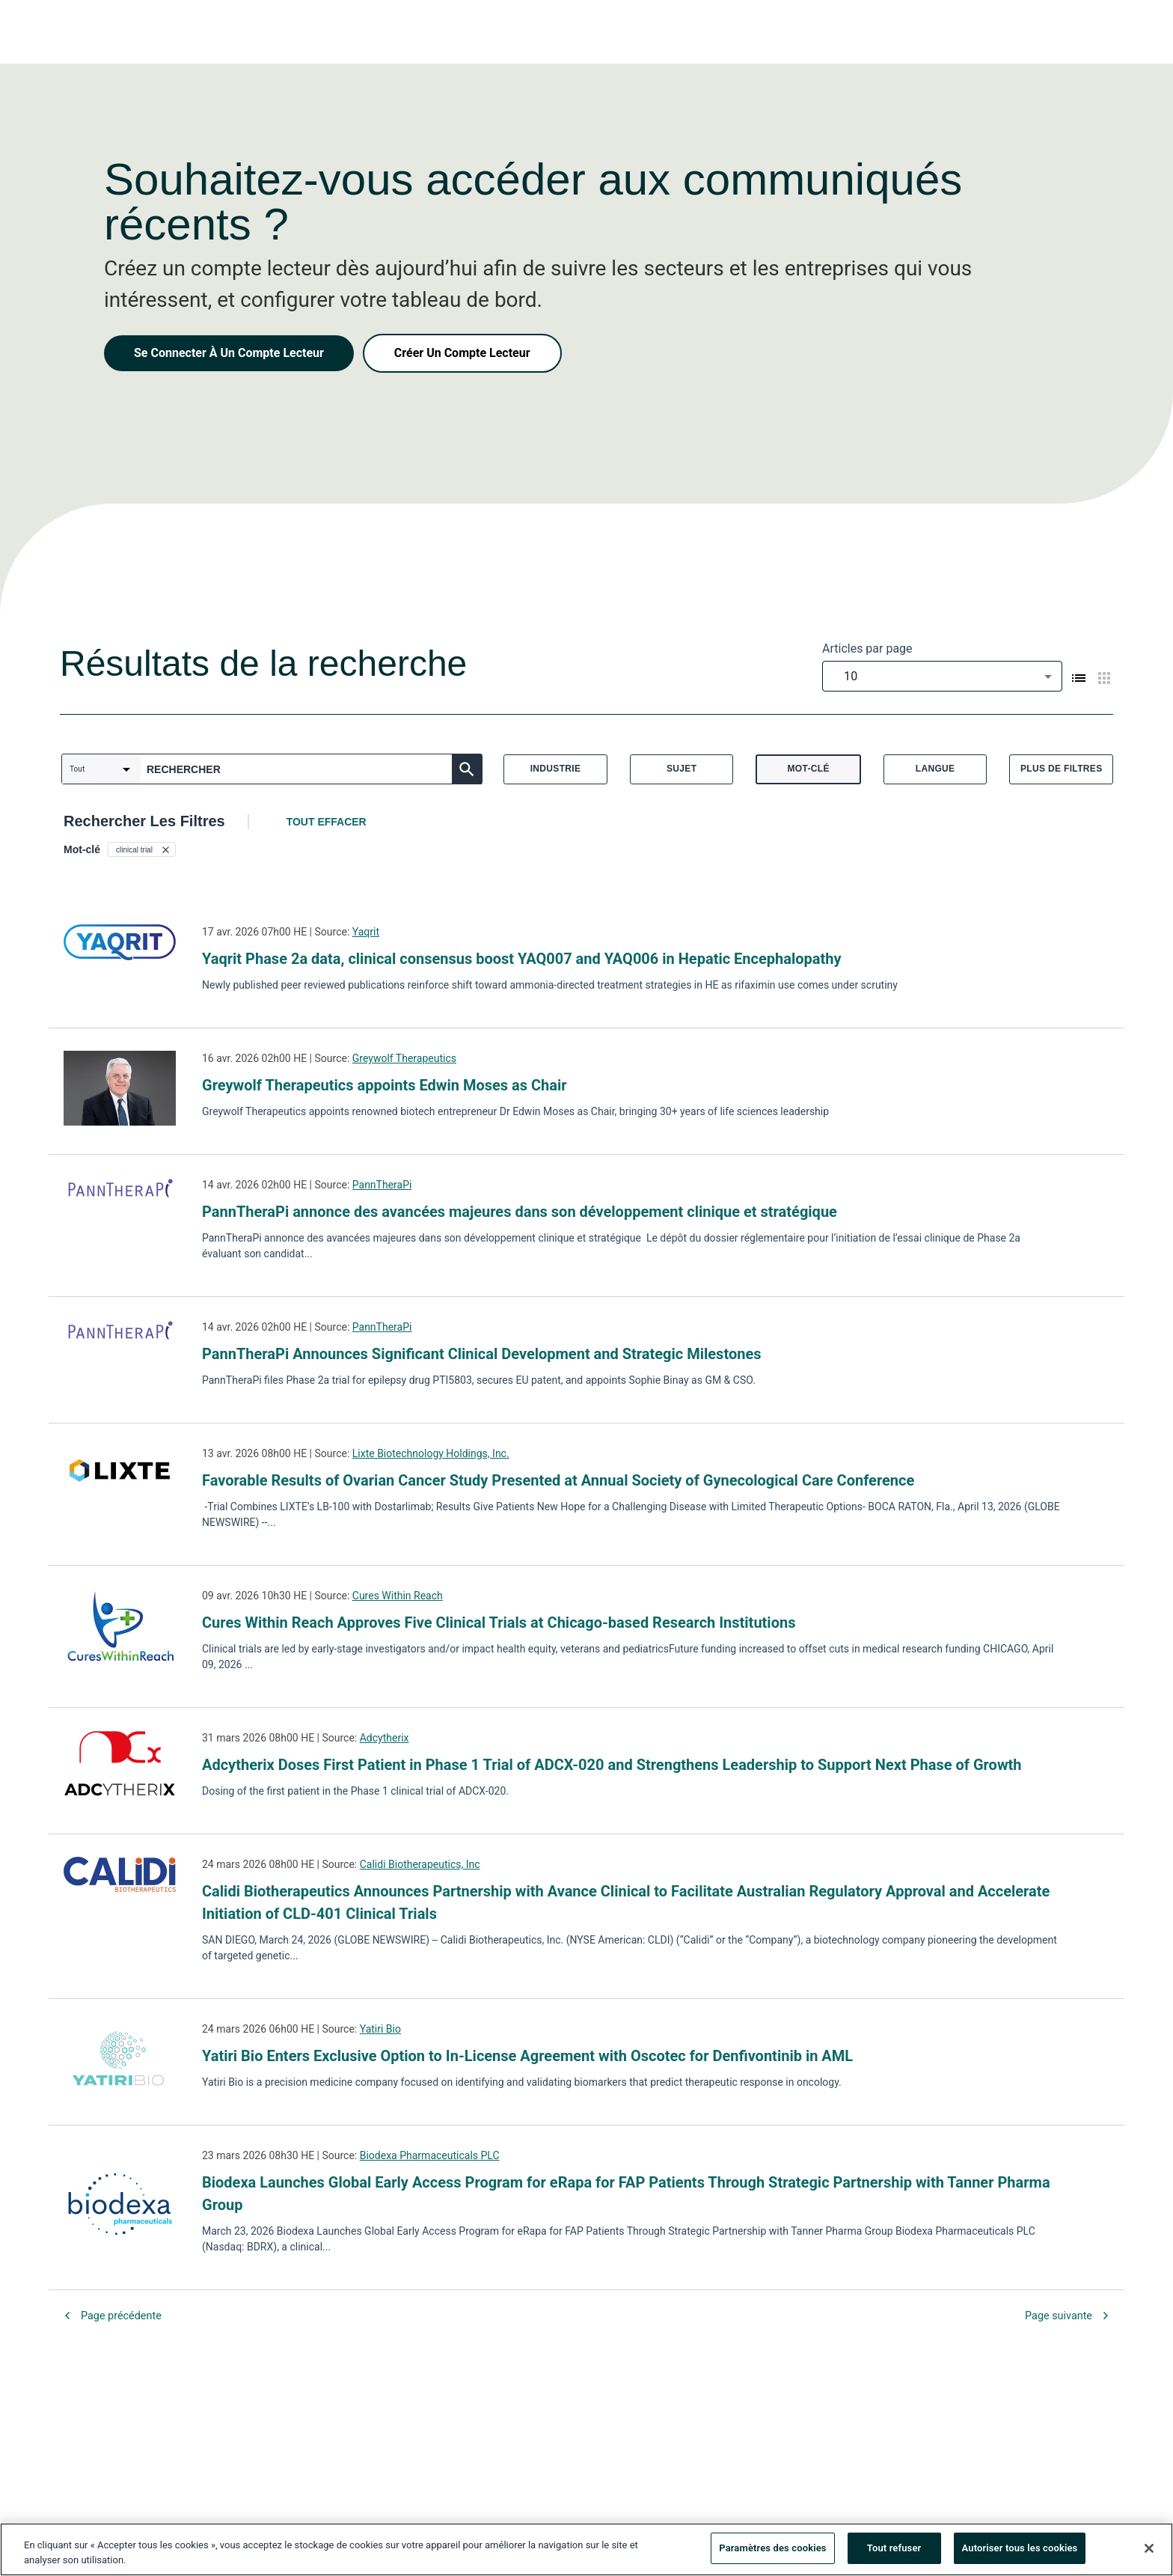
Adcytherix (384, 1738)
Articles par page (867, 648)
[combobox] (942, 676)
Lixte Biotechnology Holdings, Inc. (430, 1453)
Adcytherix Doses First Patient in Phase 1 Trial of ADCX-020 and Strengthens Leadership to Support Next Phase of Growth (612, 1765)
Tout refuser (894, 2548)
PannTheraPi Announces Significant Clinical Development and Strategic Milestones (481, 1354)
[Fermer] (1149, 2548)
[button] (142, 849)
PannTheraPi (382, 1185)
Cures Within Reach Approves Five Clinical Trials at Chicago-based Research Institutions (498, 1623)
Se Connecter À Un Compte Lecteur (229, 353)
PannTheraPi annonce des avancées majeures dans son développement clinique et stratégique (519, 1212)
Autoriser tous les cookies (1020, 2548)
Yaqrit (365, 932)
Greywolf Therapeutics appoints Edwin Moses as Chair (384, 1085)
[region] (586, 2549)
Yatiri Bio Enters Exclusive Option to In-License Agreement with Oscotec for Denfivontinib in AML (527, 2056)
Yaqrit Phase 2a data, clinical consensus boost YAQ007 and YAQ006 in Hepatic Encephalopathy (522, 959)
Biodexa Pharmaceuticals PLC (430, 2155)
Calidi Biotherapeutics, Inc (420, 1864)
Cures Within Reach (397, 1596)
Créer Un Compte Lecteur (462, 353)
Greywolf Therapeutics (404, 1058)
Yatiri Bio (380, 2029)
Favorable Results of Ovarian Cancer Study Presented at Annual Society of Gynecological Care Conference (558, 1480)
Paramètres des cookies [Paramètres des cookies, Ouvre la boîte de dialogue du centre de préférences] (772, 2548)
